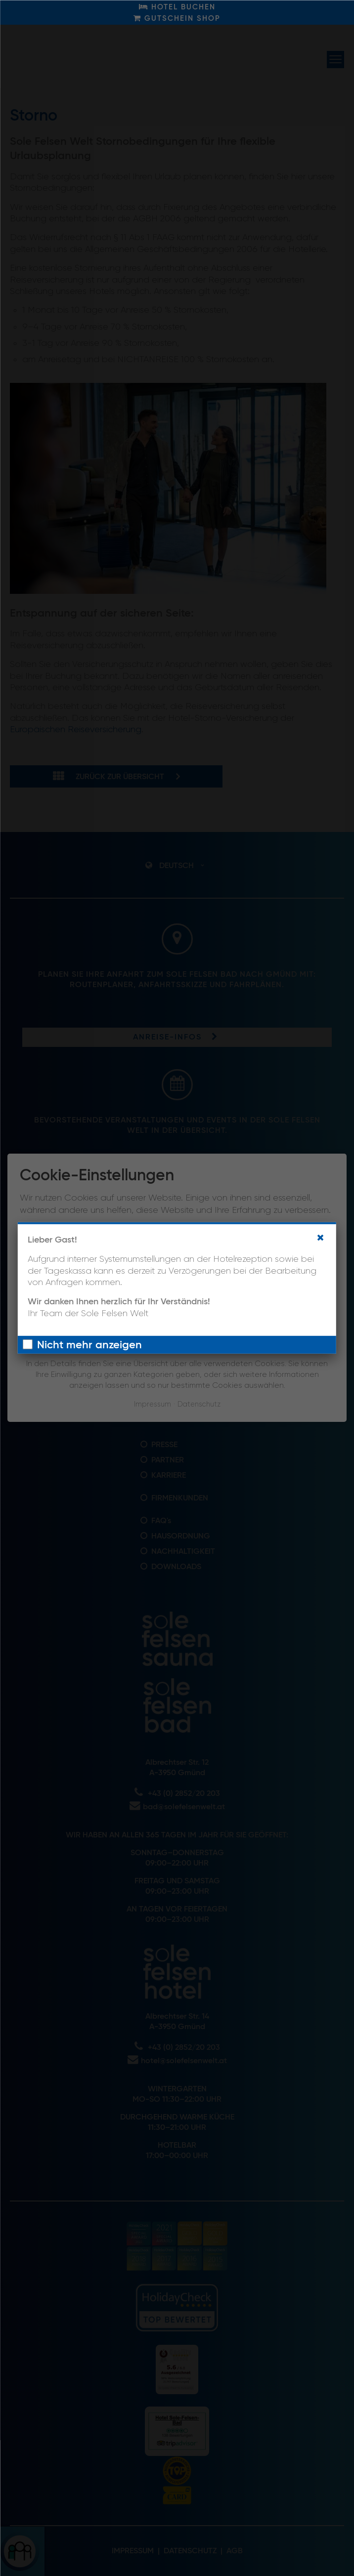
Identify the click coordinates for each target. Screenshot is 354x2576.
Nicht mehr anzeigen (89, 1345)
